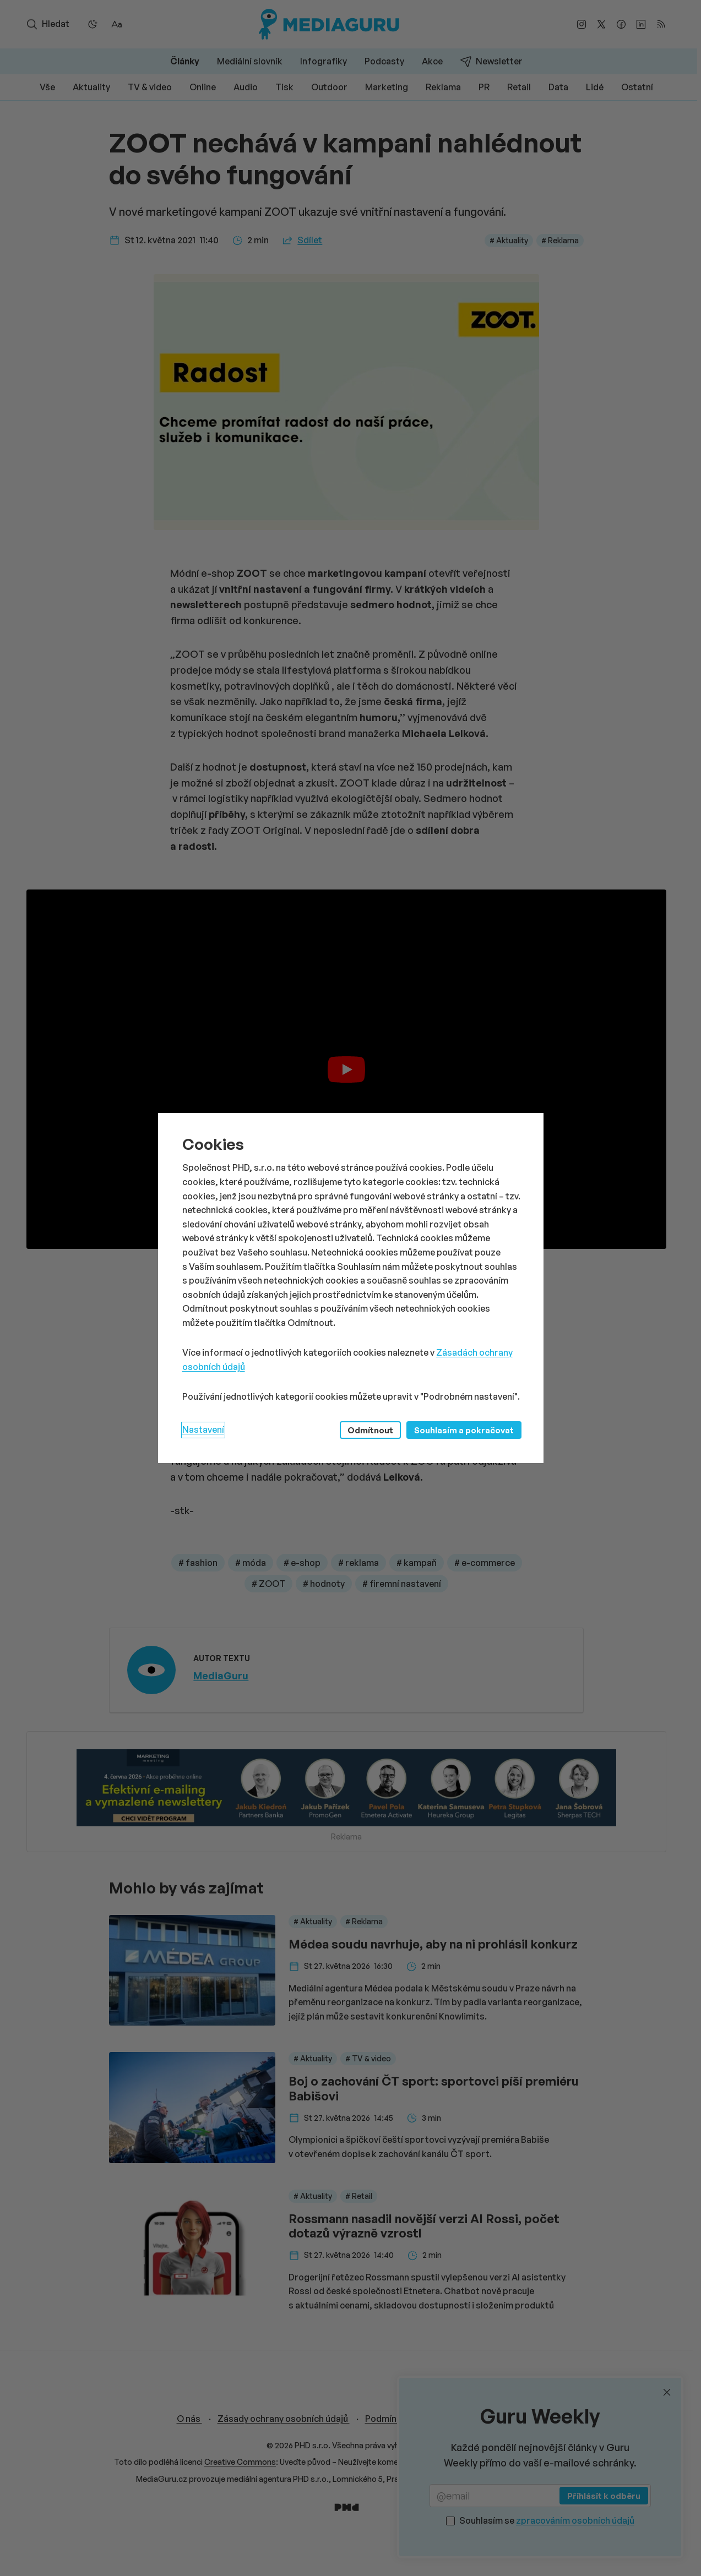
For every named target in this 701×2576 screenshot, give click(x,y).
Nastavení (203, 1429)
